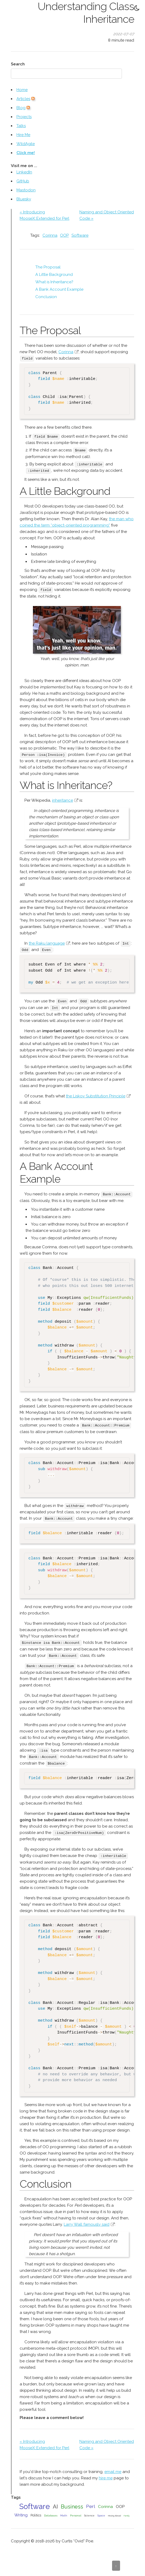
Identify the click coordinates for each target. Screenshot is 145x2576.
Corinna (49, 235)
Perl (90, 2503)
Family (127, 2512)
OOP (64, 235)
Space (101, 2512)
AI (55, 2503)
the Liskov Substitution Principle (95, 1094)
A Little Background (54, 274)
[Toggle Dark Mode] (137, 8)
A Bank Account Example (59, 289)
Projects (24, 116)
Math (63, 2512)
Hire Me (23, 134)
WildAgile (25, 143)
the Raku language (47, 942)
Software (79, 235)
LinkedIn (24, 172)
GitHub (22, 181)
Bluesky (23, 199)
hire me (106, 2474)
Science (89, 2512)
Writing (21, 2511)
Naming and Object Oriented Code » (106, 215)
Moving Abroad (114, 2512)
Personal (75, 2512)
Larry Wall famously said (86, 2220)
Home (22, 89)
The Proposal (48, 267)
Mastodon (26, 190)
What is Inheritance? (54, 282)
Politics (36, 2512)
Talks (21, 125)
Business (72, 2503)
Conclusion (46, 296)
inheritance (62, 799)
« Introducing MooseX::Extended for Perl (44, 215)
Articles (23, 98)
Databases (50, 2512)
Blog (20, 107)
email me (112, 2468)
